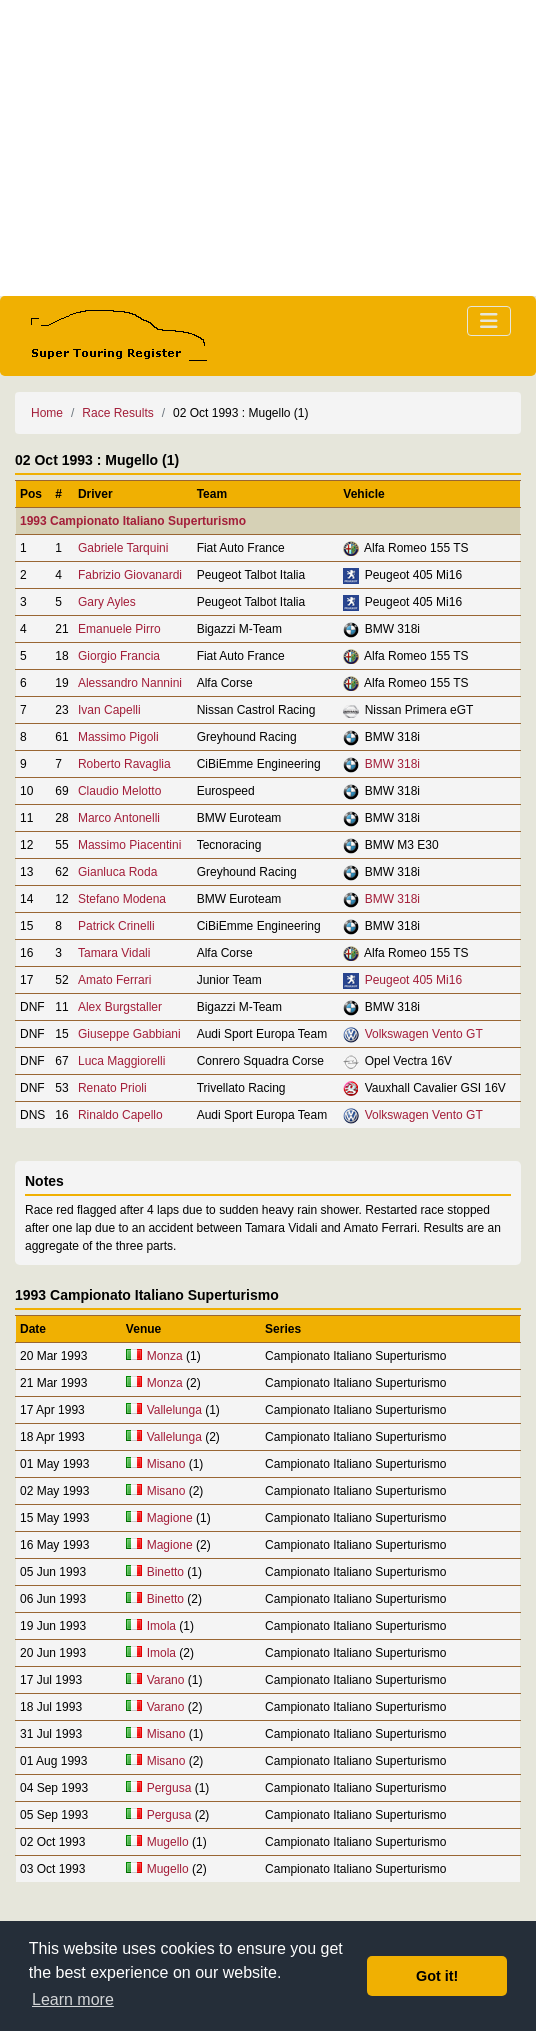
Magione (170, 1518)
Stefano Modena (122, 899)
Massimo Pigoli (118, 737)
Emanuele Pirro (119, 629)
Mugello (168, 1842)
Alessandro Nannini (130, 683)
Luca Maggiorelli (121, 1061)
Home (47, 413)
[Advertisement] (268, 148)
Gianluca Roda (117, 872)
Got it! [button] (437, 1976)
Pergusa (169, 1788)
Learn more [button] (73, 1999)
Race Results (117, 413)
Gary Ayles (107, 602)
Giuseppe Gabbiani (129, 1034)
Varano (166, 1680)
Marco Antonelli (119, 818)
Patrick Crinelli (116, 926)
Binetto (165, 1572)
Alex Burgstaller (120, 1007)
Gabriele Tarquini (123, 548)
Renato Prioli (112, 1088)
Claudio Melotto (119, 791)
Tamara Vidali (114, 953)
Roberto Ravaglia (124, 764)
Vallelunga (174, 1410)
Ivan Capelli (109, 710)
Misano (166, 1464)
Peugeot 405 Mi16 (413, 980)
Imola (161, 1626)
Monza (165, 1356)
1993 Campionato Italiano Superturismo (133, 521)
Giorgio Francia (119, 656)
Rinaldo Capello (120, 1115)
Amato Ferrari (114, 980)
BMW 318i (392, 764)
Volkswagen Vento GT (424, 1034)
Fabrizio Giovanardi (130, 575)
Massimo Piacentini (129, 845)
